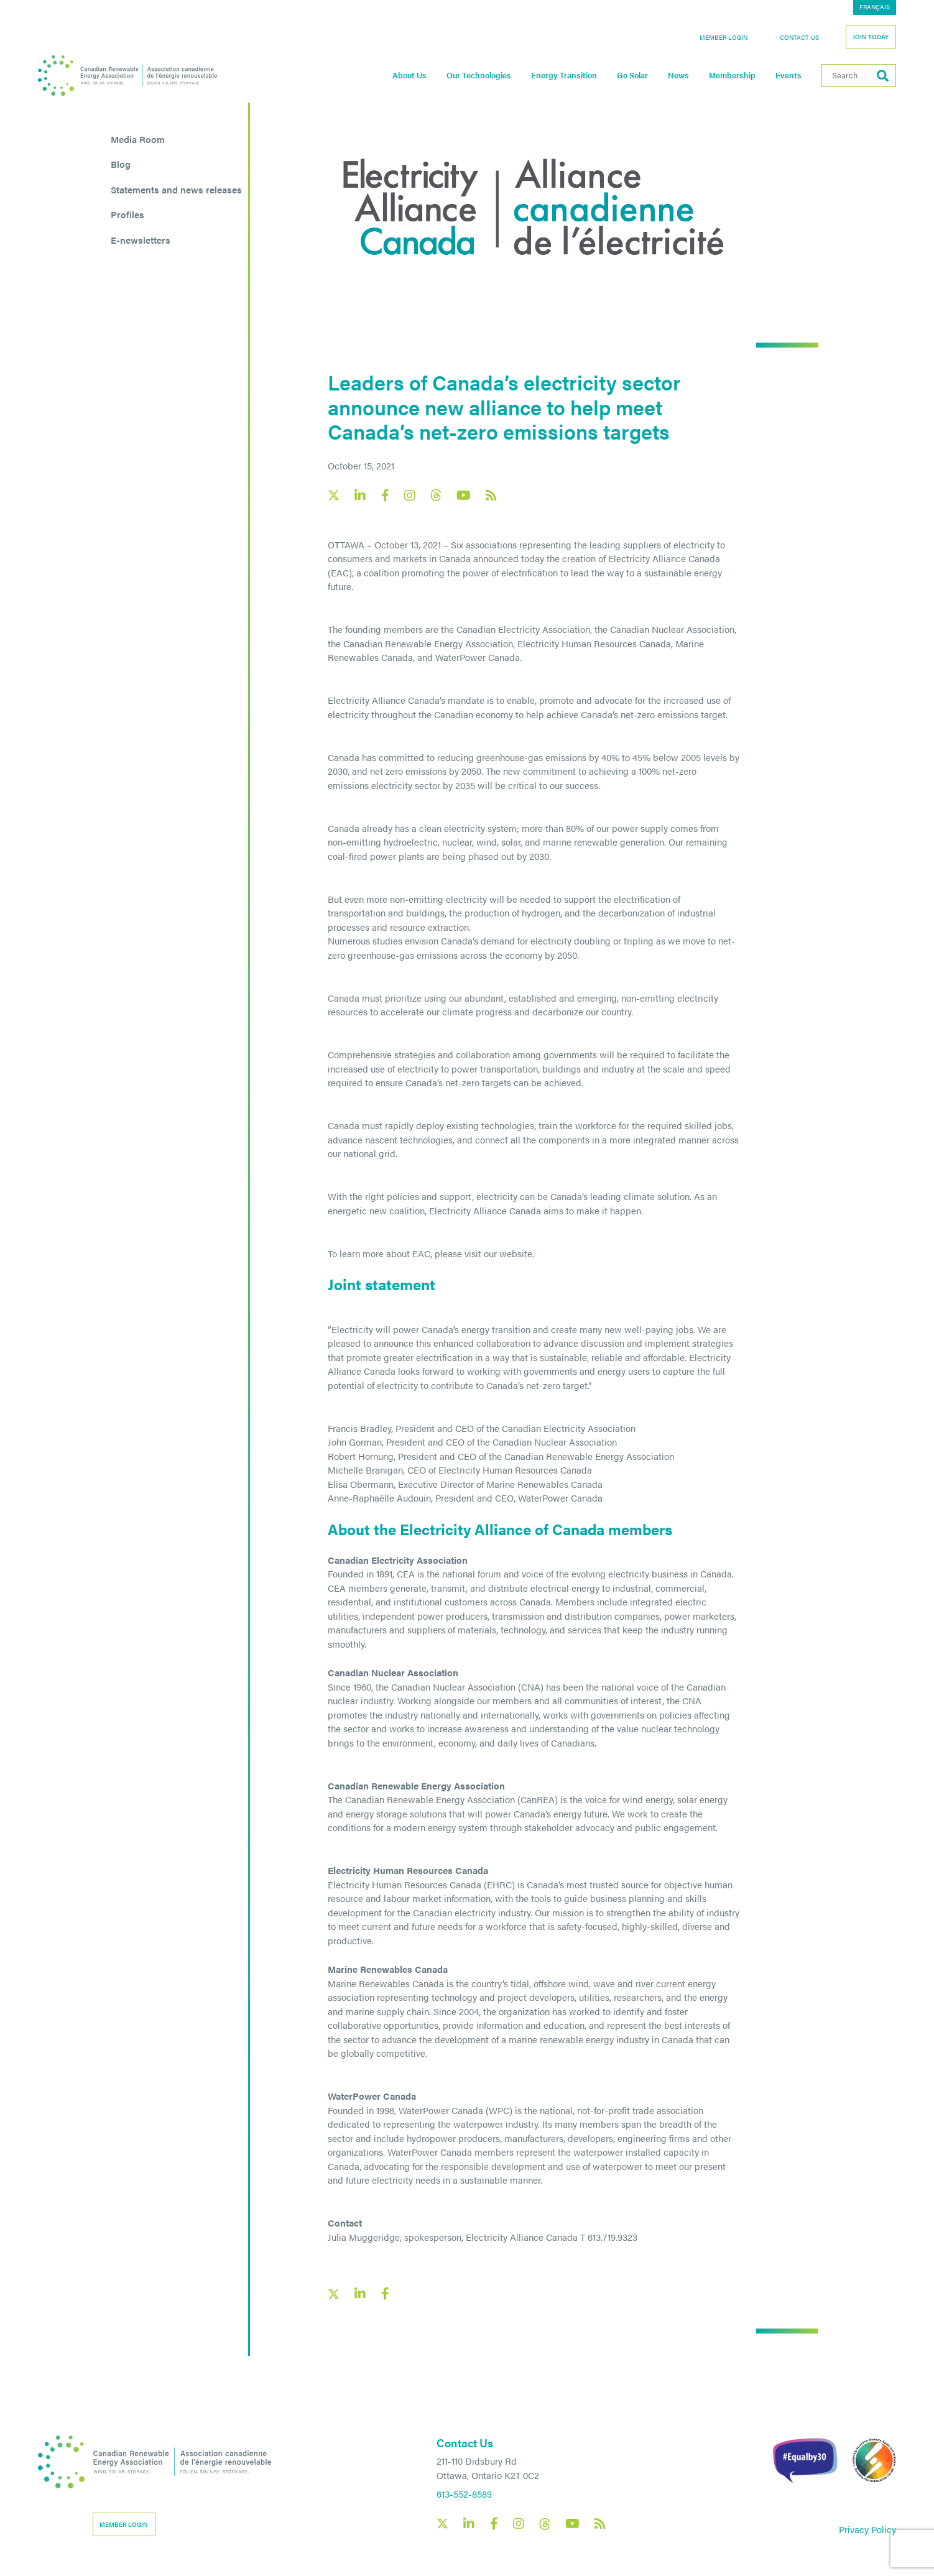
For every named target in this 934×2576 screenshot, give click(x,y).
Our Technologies (478, 75)
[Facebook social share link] (385, 2293)
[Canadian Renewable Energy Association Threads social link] (436, 495)
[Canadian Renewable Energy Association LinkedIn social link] (360, 495)
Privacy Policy (867, 2529)
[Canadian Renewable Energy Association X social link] (333, 495)
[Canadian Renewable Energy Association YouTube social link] (463, 495)
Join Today (871, 36)
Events (788, 75)
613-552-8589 (464, 2493)
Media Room (138, 138)
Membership (732, 75)
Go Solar (632, 75)
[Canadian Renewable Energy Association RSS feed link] (491, 495)
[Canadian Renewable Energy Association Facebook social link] (385, 495)
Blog (121, 163)
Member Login (723, 37)
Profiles (127, 214)
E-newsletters (140, 239)
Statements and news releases (176, 189)
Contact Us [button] (799, 37)
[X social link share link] (333, 2294)
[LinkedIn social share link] (360, 2293)
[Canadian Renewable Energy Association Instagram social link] (410, 495)
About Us (409, 75)
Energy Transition (564, 75)
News (678, 75)
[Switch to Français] (874, 7)
